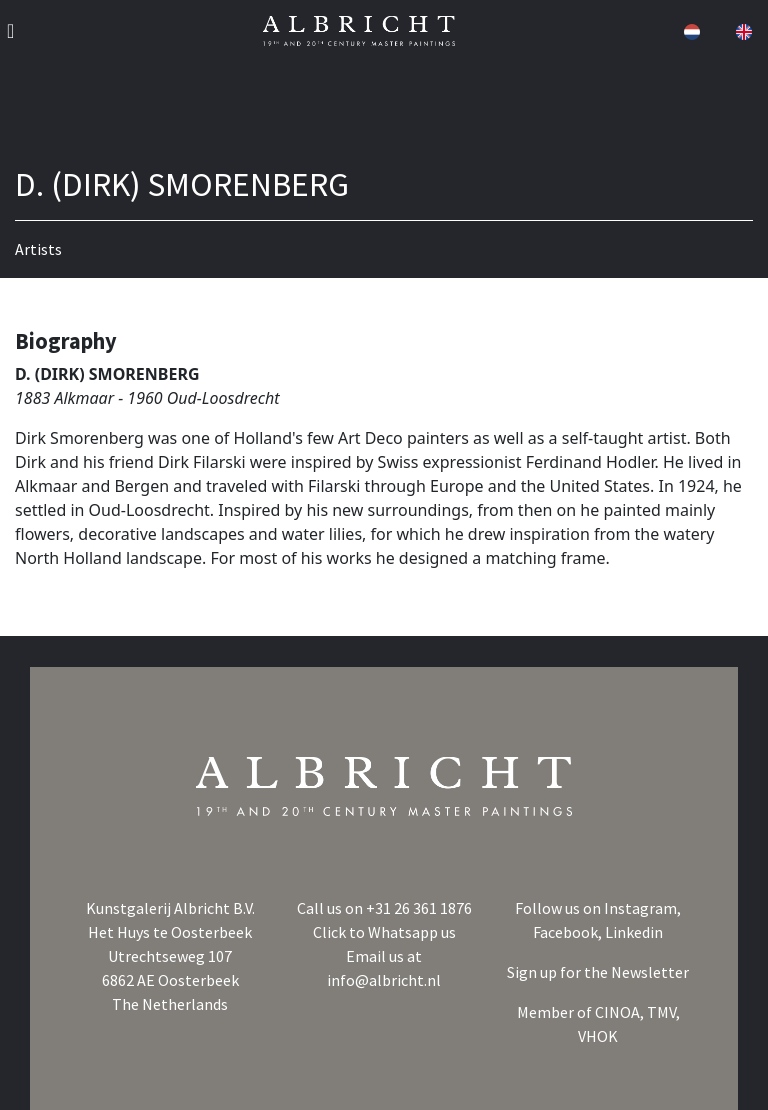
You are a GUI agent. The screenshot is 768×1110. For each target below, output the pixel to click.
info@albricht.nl (384, 980)
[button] (690, 31)
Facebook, (569, 932)
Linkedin (634, 932)
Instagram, (642, 908)
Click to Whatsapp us (384, 932)
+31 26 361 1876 (419, 908)
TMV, (663, 1012)
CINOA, (621, 1012)
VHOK (598, 1036)
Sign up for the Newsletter (598, 972)
